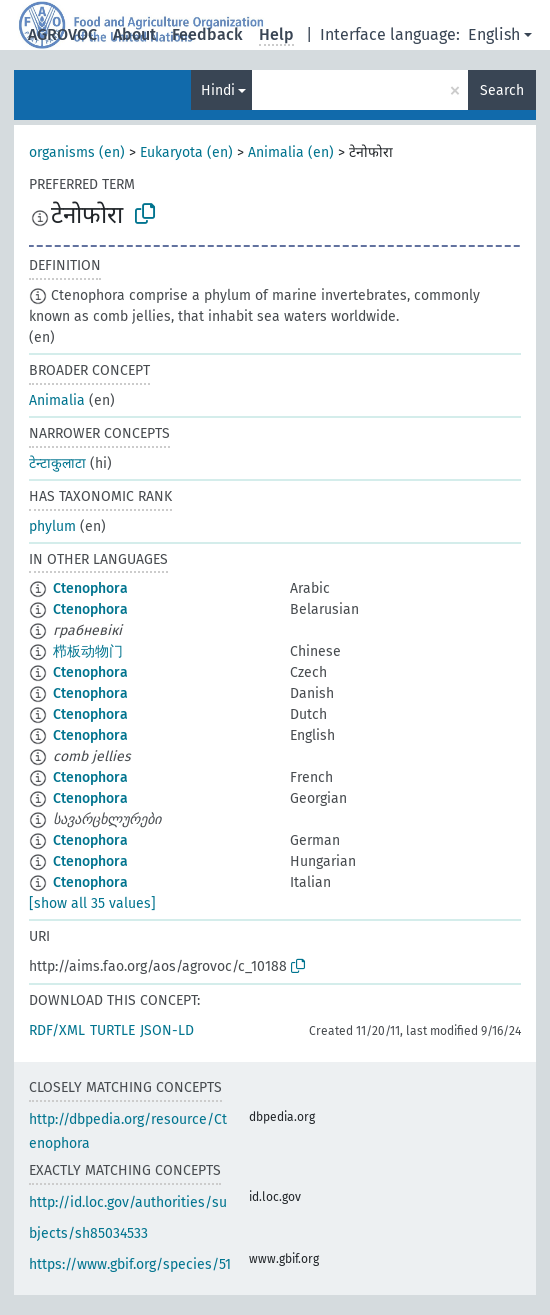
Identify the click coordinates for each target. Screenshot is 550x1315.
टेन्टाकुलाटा (57, 463)
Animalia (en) (291, 152)
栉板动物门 (88, 651)
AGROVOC (62, 34)
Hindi (218, 90)
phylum (52, 526)
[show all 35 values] (92, 903)
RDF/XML (57, 1030)
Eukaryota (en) (186, 152)
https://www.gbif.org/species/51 (130, 1264)
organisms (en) (77, 152)
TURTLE (112, 1030)
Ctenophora (90, 588)
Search (502, 90)
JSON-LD (167, 1030)
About (134, 34)
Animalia (57, 400)
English (494, 34)
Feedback (207, 34)
